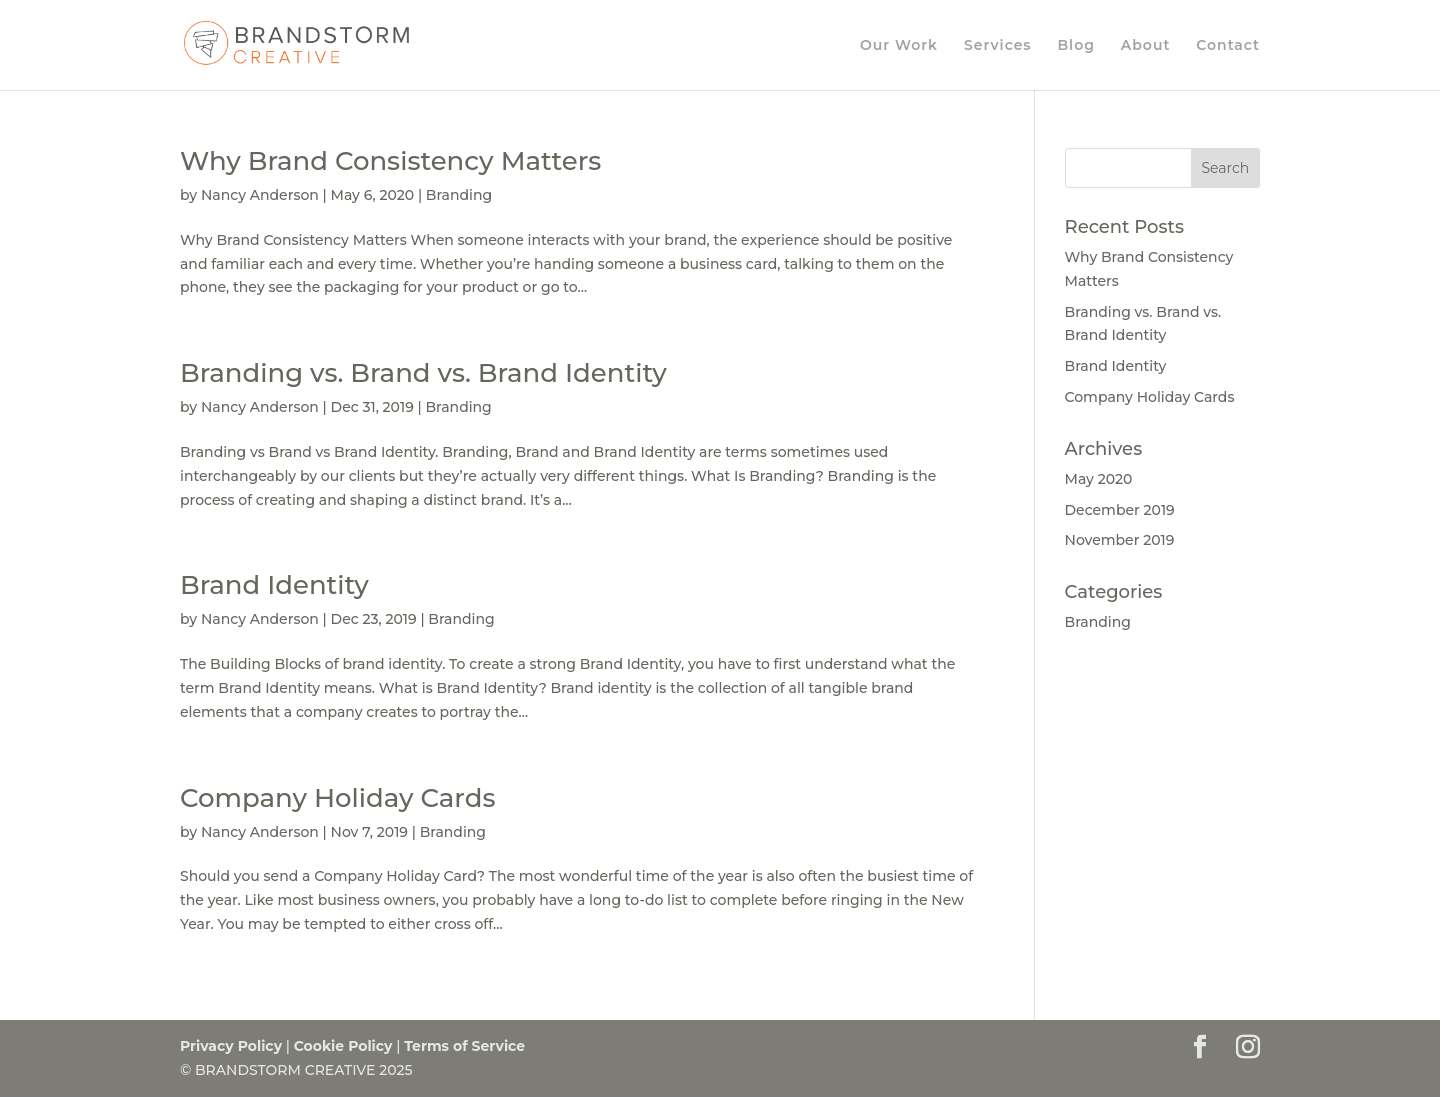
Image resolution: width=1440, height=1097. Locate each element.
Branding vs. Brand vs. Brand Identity (423, 373)
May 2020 (1099, 479)
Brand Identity (274, 585)
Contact (1228, 46)
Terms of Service (464, 1046)
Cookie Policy (343, 1046)
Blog (1075, 46)
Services (998, 46)
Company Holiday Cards (337, 798)
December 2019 (1120, 510)
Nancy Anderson (260, 195)
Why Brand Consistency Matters (390, 161)
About (1146, 46)
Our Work (899, 46)
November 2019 (1120, 540)
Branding (459, 195)
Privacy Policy (231, 1046)
